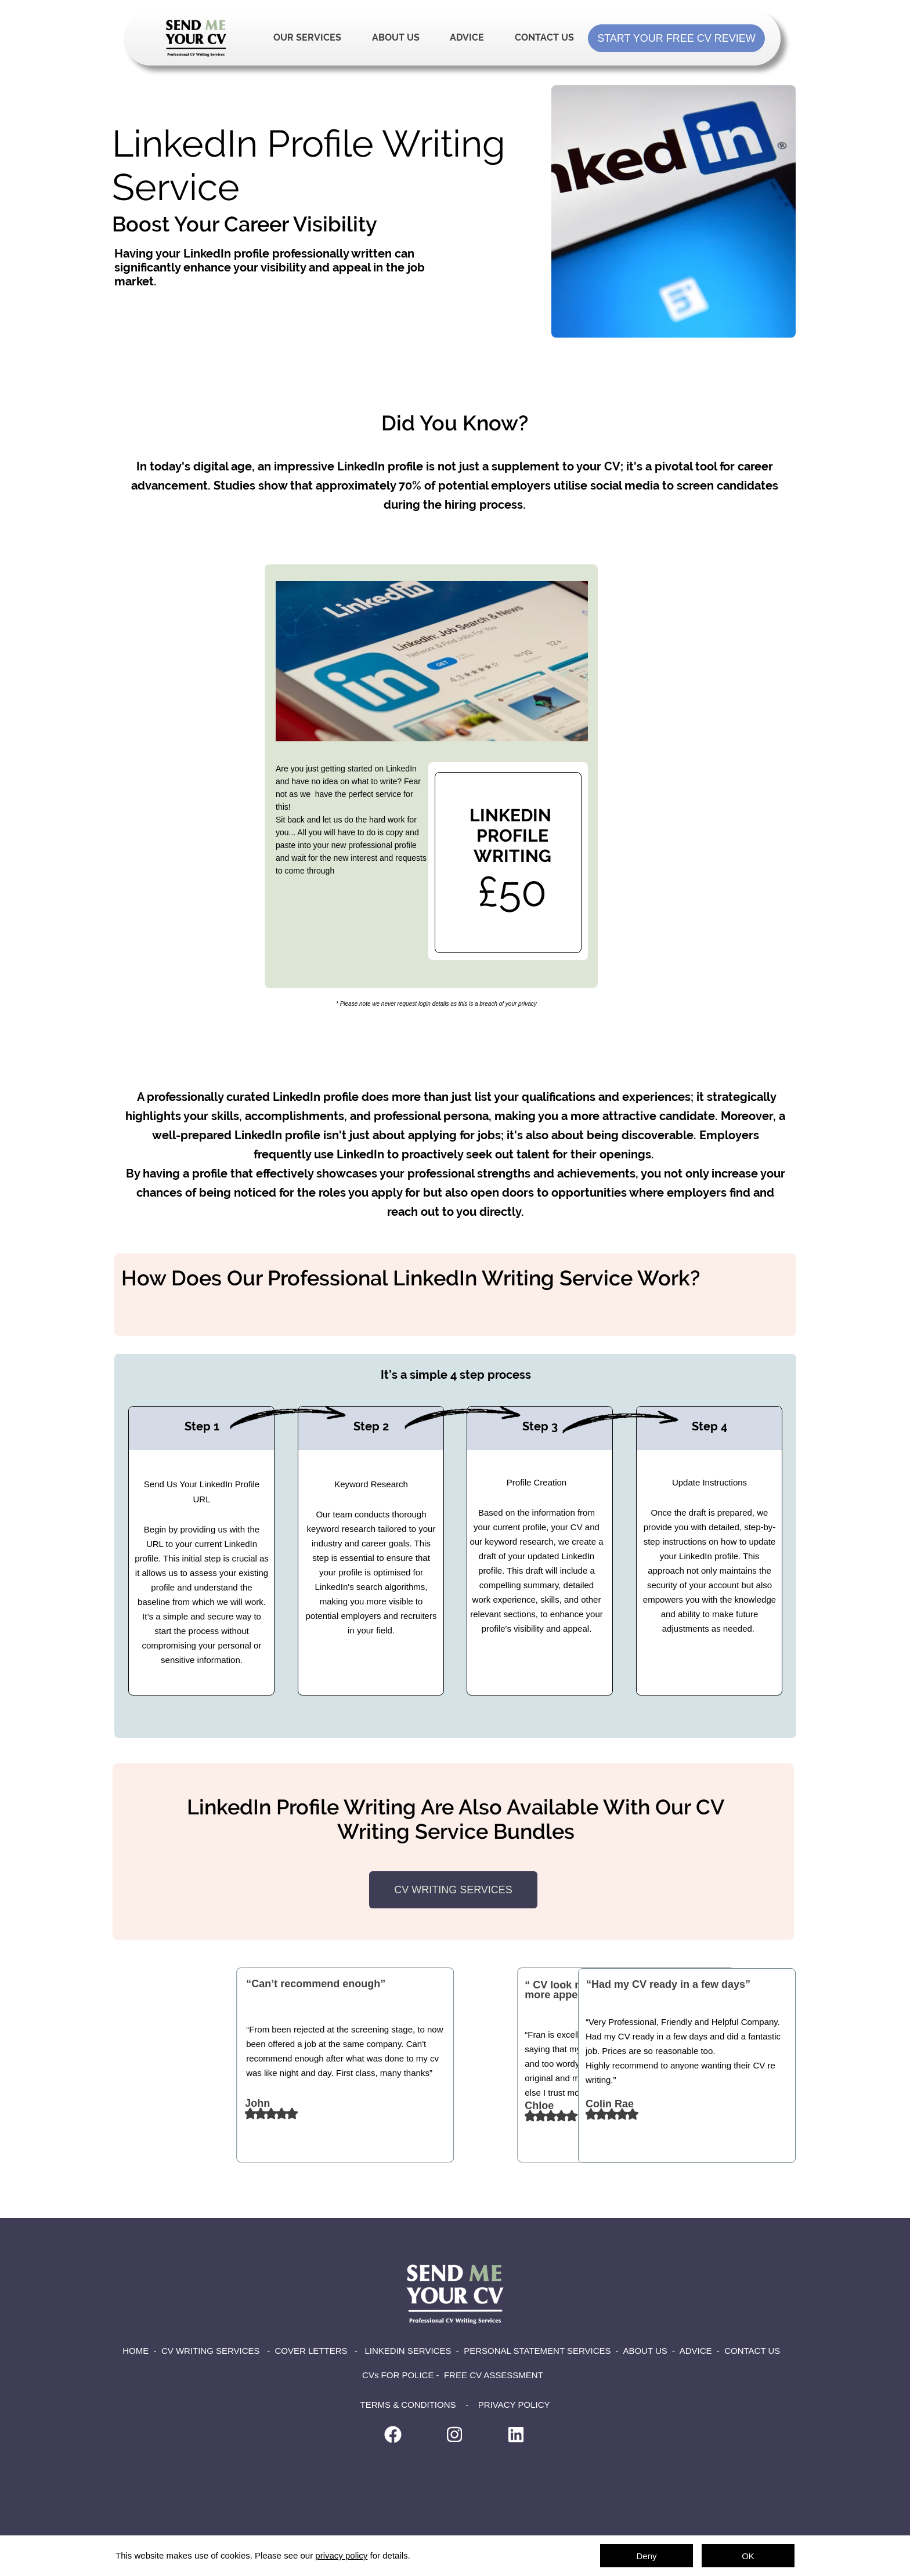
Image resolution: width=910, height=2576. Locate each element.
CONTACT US (752, 2351)
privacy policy (341, 2555)
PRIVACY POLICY (514, 2405)
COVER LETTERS (311, 2351)
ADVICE (696, 2351)
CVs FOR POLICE (399, 2375)
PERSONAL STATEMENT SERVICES (537, 2351)
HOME (135, 2351)
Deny (646, 2556)
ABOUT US (645, 2351)
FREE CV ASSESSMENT (493, 2375)
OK (748, 2556)
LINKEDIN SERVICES (408, 2351)
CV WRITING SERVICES (210, 2351)
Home (195, 38)
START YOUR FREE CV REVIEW (676, 38)
